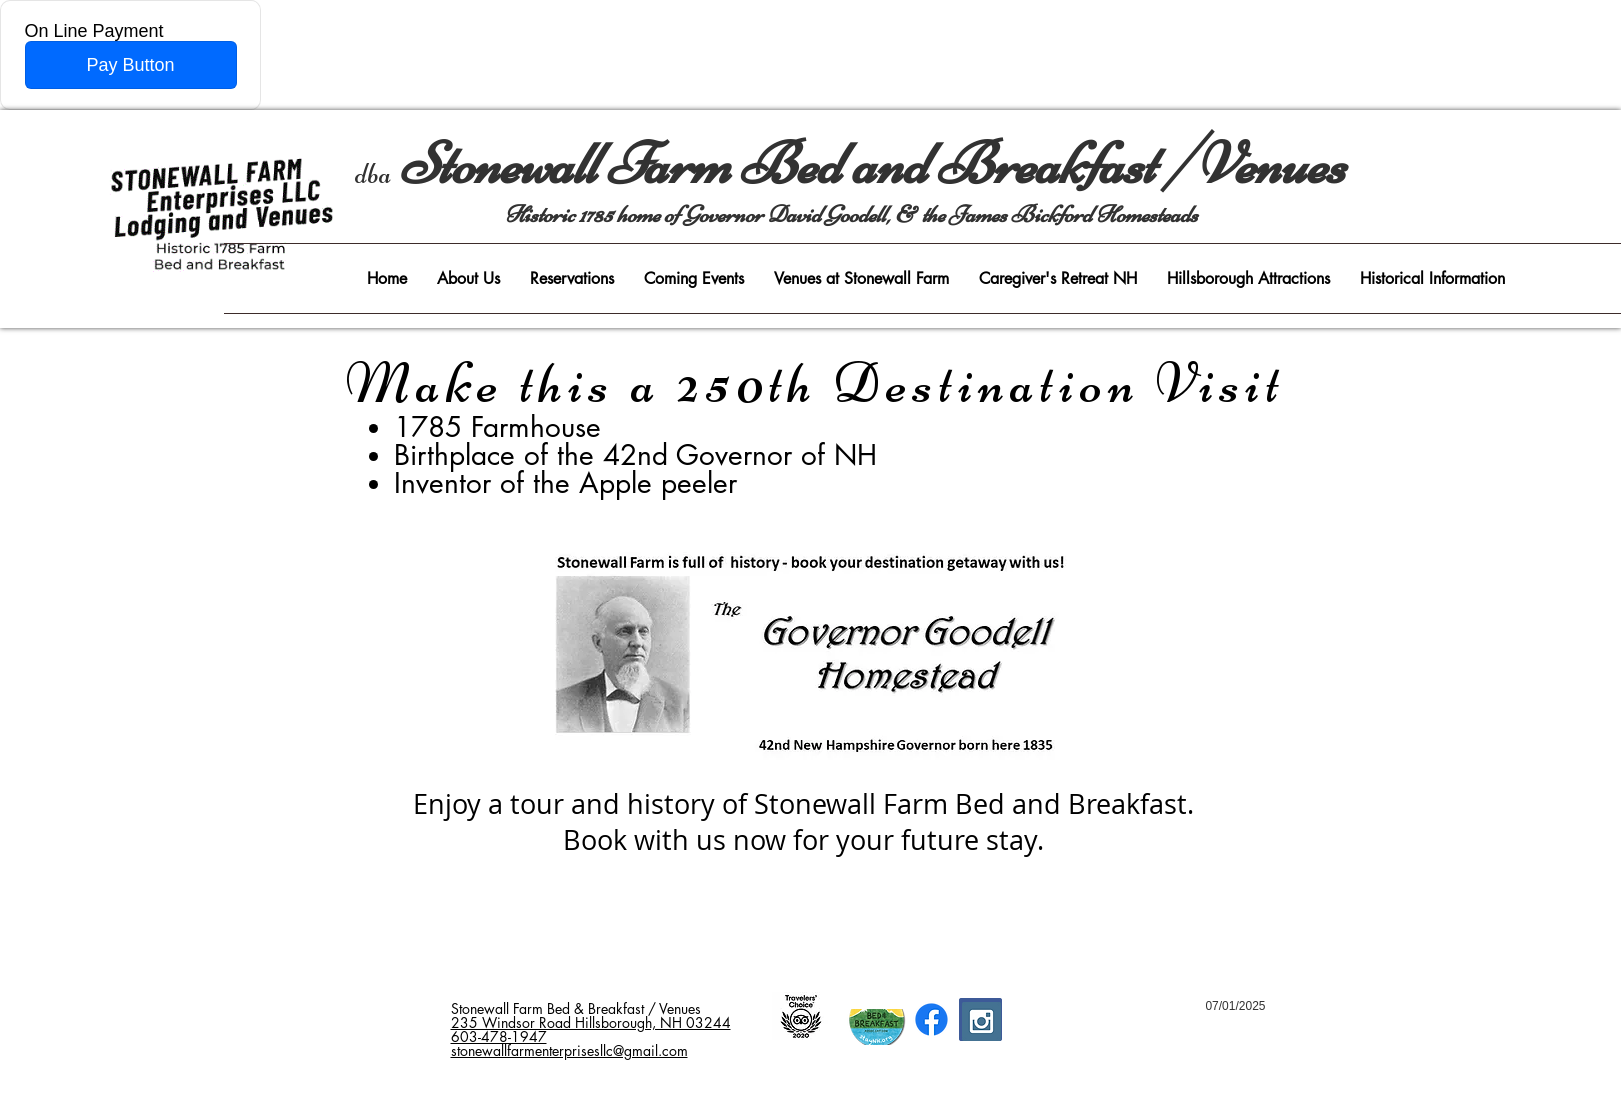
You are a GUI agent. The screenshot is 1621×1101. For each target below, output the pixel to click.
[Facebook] (931, 1019)
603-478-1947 (499, 1036)
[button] (468, 278)
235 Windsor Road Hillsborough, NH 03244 (591, 1022)
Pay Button (130, 65)
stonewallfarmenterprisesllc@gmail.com (569, 1050)
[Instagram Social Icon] (981, 1021)
